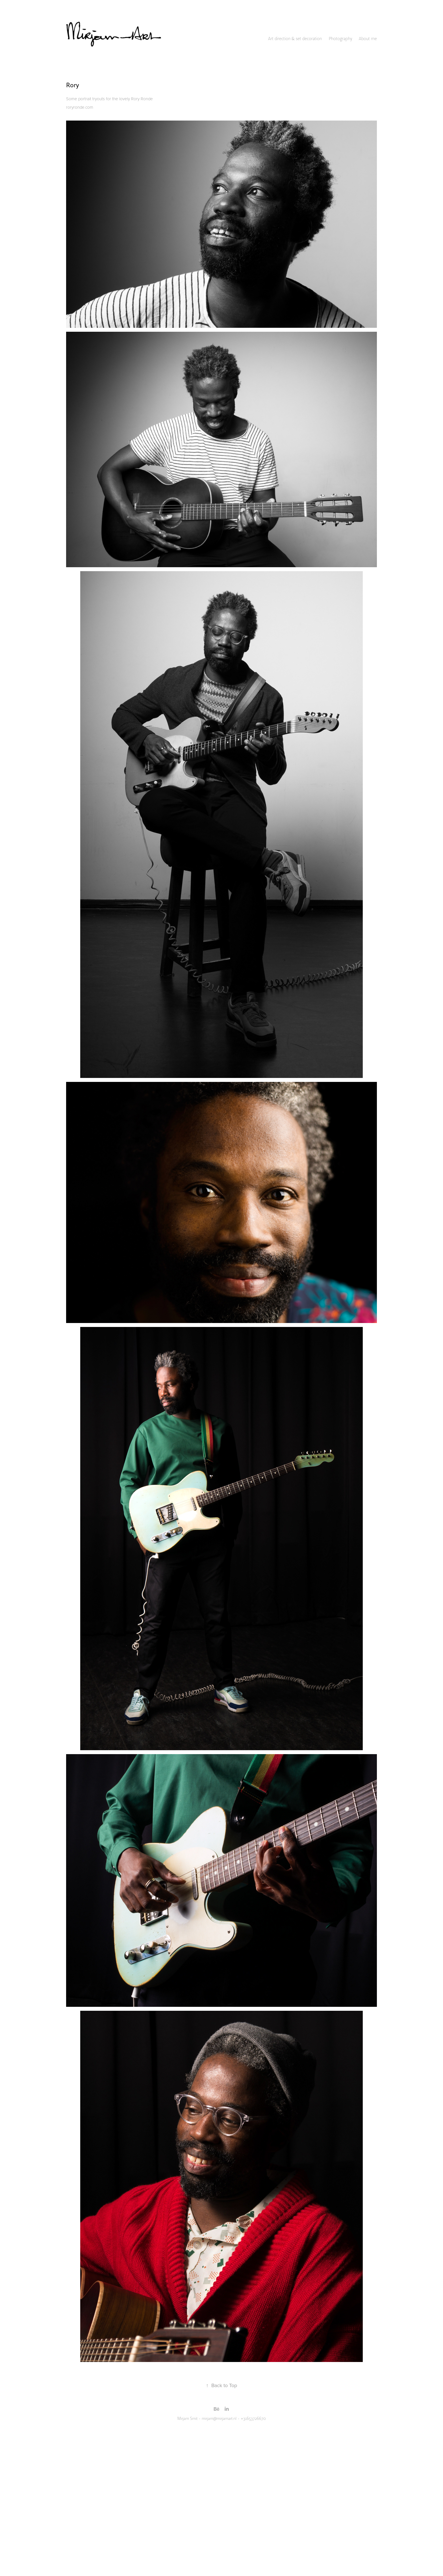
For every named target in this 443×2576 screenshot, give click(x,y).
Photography (340, 38)
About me (368, 38)
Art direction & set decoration (295, 38)
